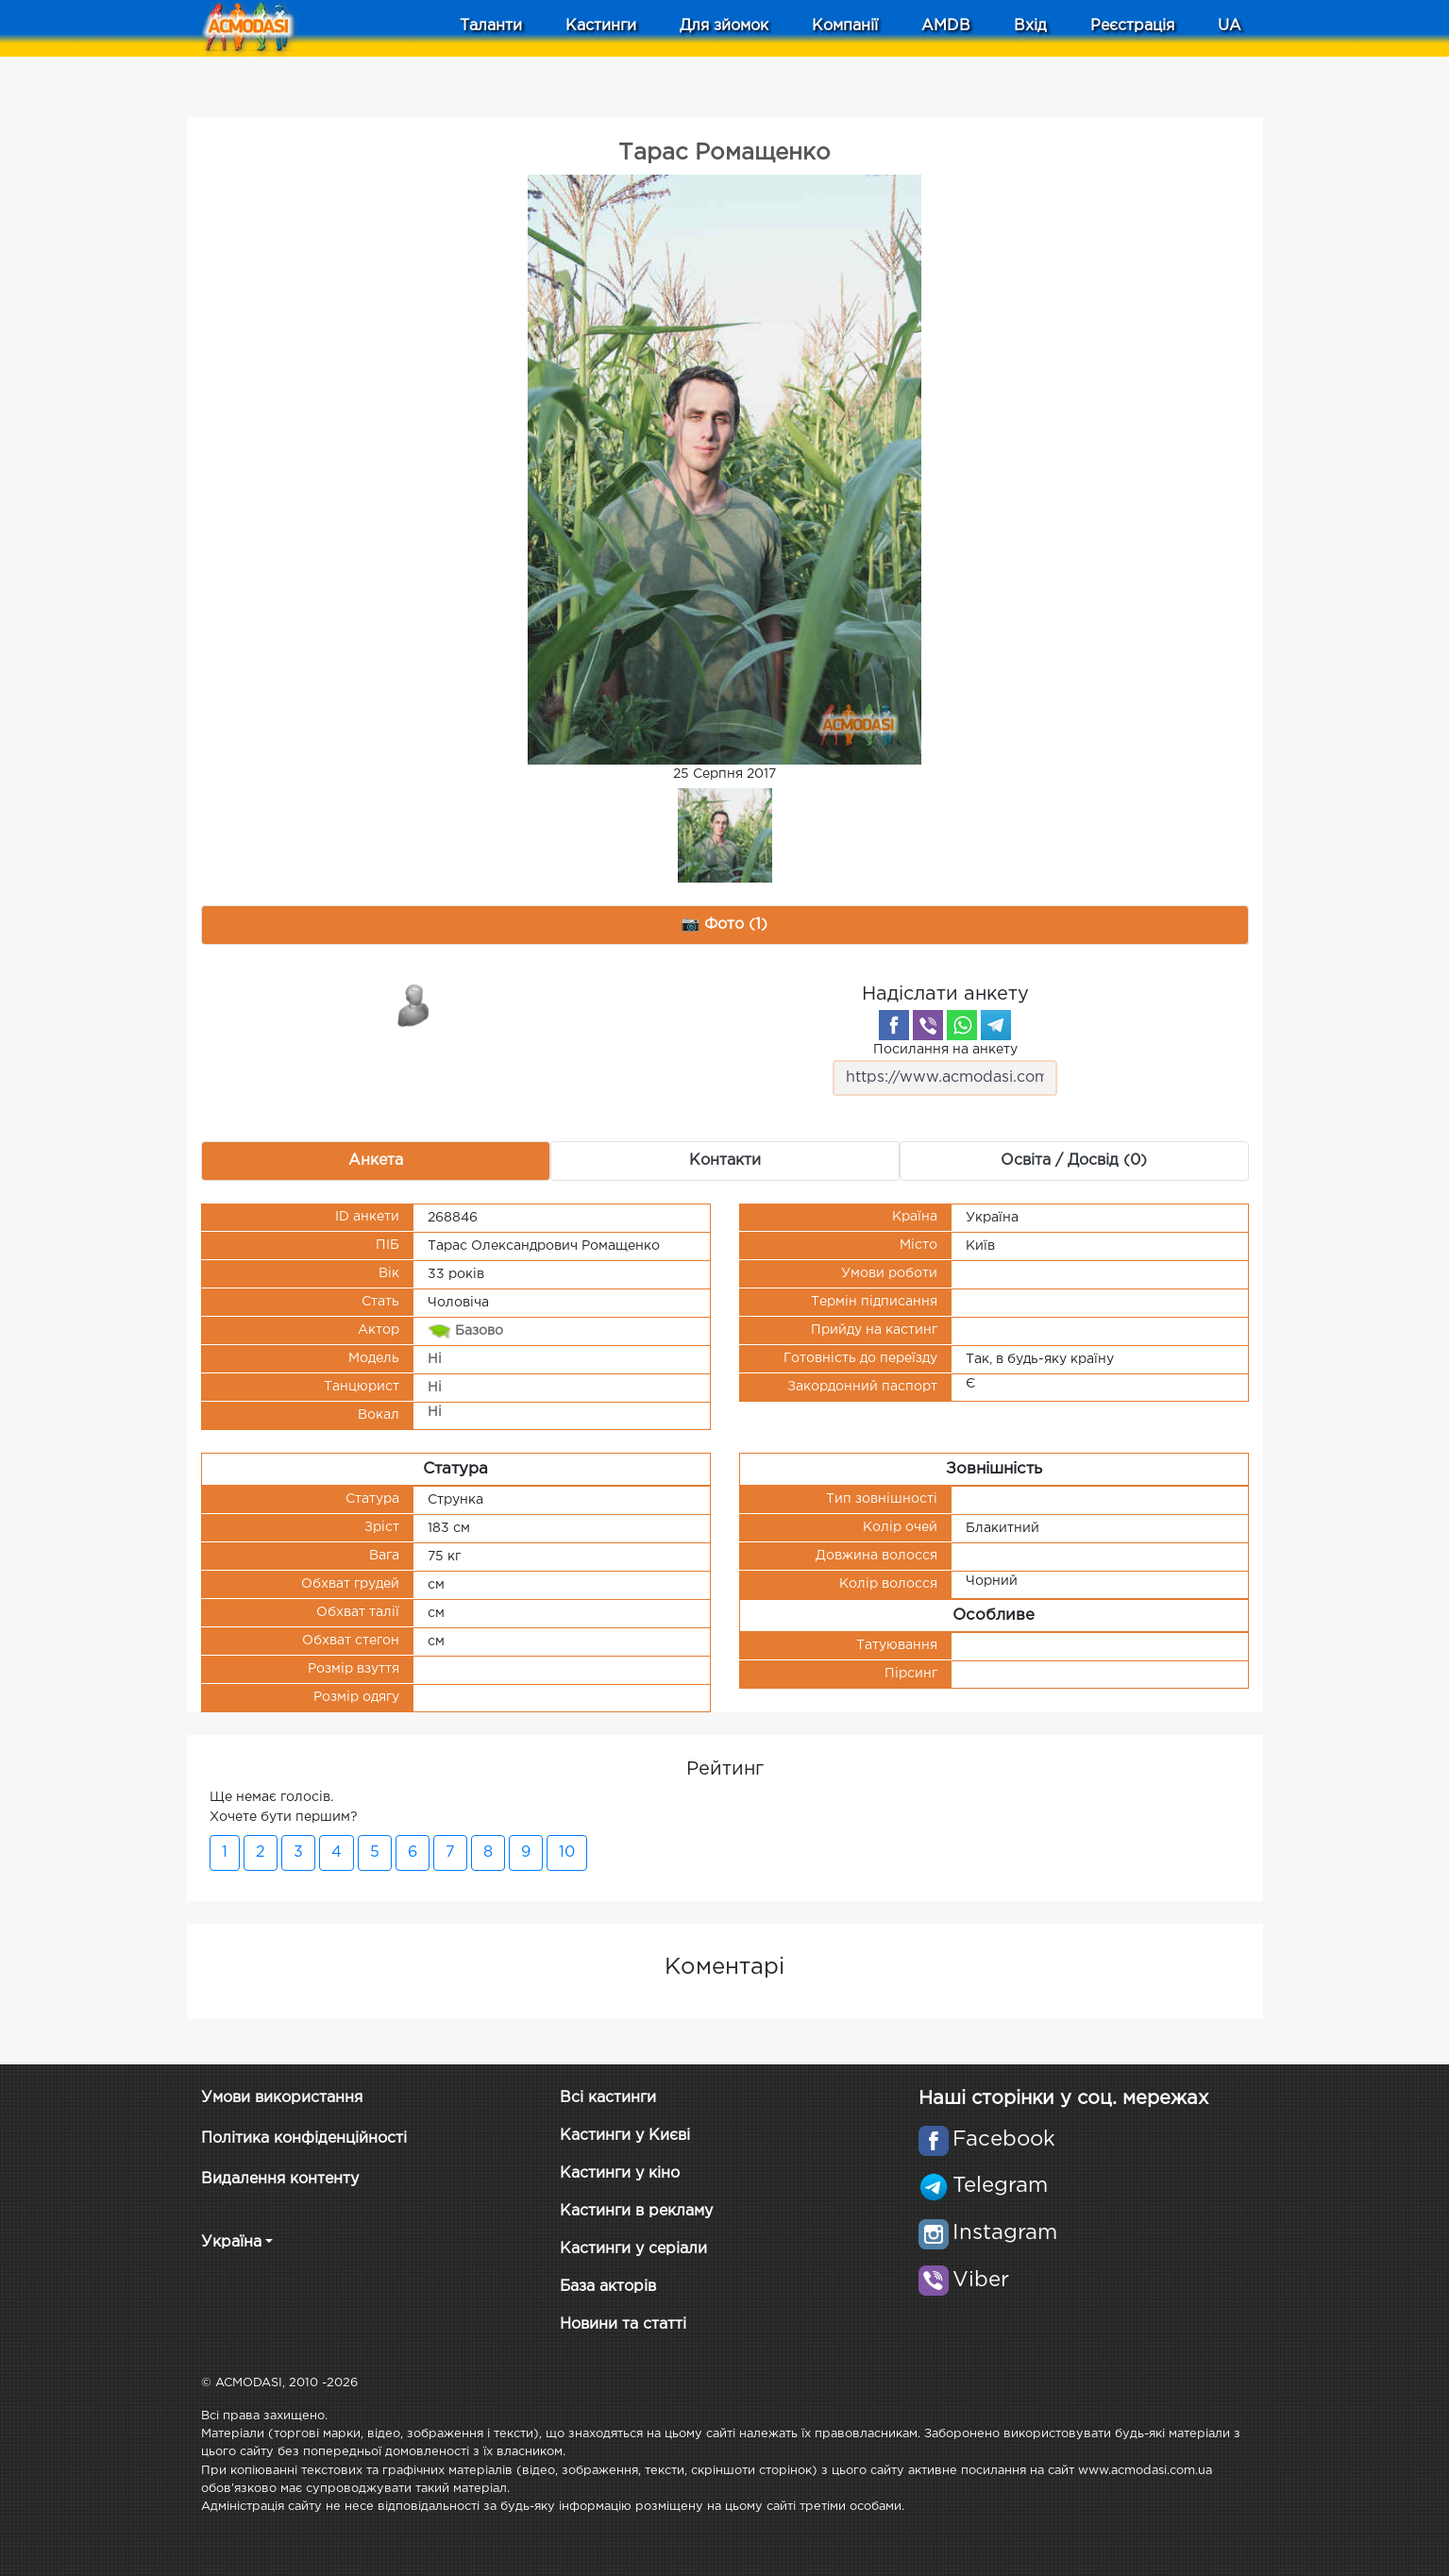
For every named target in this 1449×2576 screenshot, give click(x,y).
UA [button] (1229, 26)
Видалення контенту (280, 2179)
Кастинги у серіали (633, 2249)
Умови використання (281, 2098)
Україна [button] (231, 2242)
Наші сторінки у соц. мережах (1063, 2098)
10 (567, 1852)
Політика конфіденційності (304, 2138)
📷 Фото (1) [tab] (725, 925)
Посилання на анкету (945, 1070)
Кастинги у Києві (625, 2136)
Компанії (845, 26)
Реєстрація (1132, 26)
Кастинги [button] (600, 26)
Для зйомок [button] (724, 26)
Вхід (1030, 26)
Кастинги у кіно (620, 2173)
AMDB (945, 26)
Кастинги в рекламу (636, 2211)
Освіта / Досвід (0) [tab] (1074, 1160)
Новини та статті (623, 2324)
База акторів (608, 2287)
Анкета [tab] (375, 1160)
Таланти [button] (491, 26)
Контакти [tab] (725, 1160)
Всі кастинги (608, 2098)
